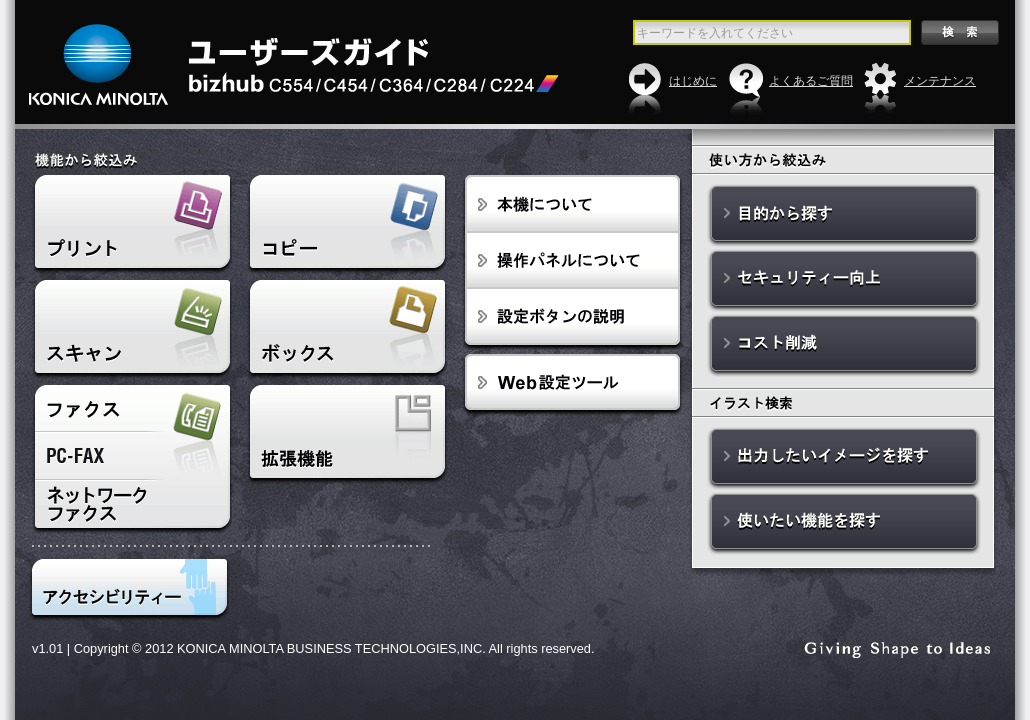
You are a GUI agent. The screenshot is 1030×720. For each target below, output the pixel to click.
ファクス (132, 408)
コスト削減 (844, 345)
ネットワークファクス (132, 507)
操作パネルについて (572, 261)
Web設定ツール (572, 385)
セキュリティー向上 (844, 280)
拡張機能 (347, 435)
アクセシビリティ (129, 590)
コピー (347, 225)
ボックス (347, 330)
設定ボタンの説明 (572, 319)
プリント (132, 225)
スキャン (132, 330)
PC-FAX (132, 456)
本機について (572, 204)
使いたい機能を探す (844, 523)
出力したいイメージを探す (844, 458)
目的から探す (844, 215)
